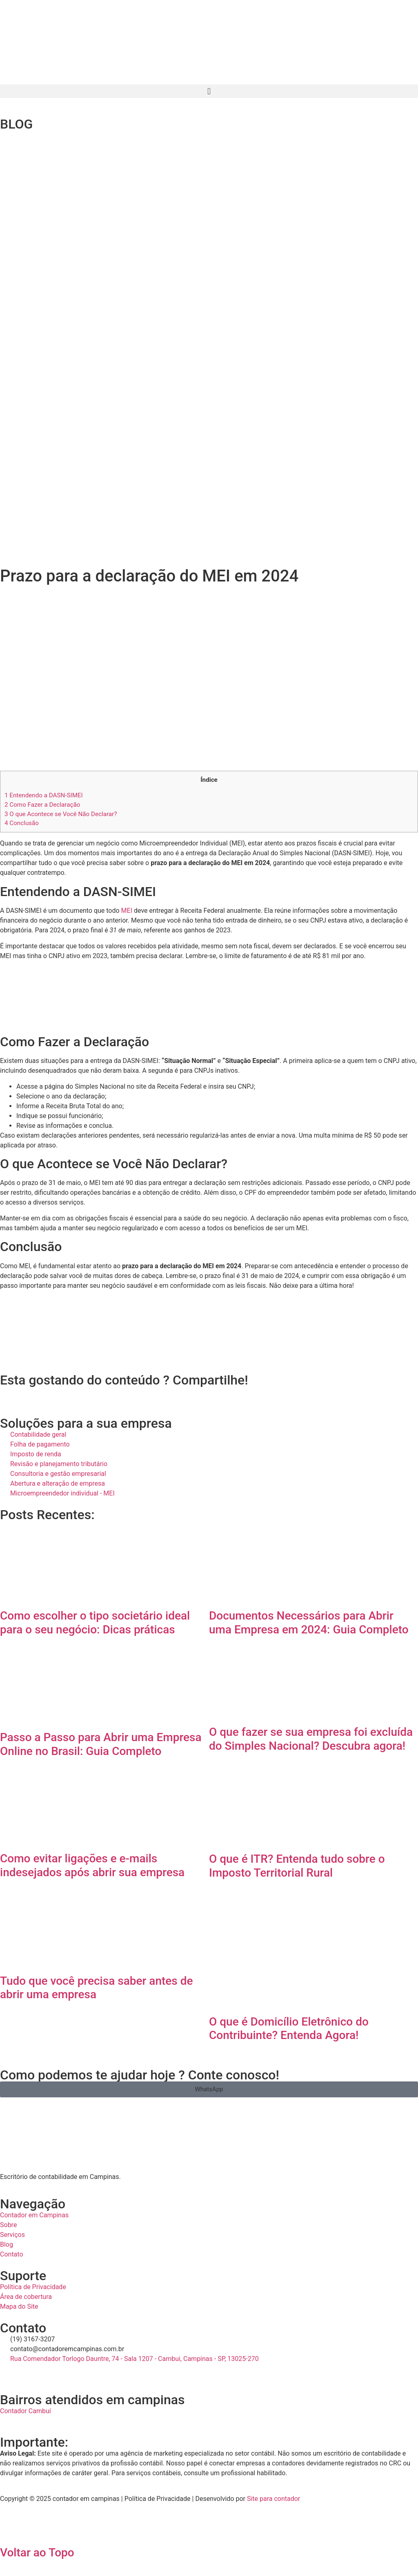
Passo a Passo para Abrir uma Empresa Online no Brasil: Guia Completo (101, 1744)
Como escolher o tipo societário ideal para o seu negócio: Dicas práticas (95, 1622)
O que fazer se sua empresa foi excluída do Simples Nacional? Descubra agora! (311, 1739)
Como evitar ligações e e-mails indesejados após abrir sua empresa (92, 1865)
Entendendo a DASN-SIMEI (43, 795)
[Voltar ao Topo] (10, 2529)
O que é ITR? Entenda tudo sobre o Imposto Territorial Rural (297, 1865)
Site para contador (273, 2499)
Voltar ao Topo (37, 2552)
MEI (126, 910)
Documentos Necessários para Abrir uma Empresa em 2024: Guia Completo (309, 1622)
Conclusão (21, 823)
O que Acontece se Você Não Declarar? (60, 814)
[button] (209, 91)
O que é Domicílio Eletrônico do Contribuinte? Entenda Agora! (289, 2028)
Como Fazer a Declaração (42, 804)
